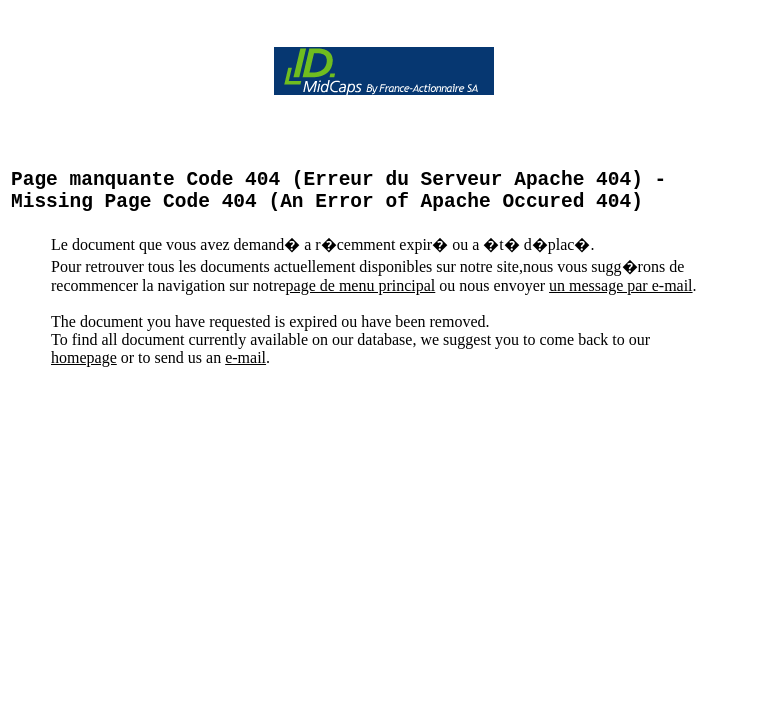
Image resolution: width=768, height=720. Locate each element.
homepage (84, 367)
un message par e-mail (621, 295)
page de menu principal (361, 295)
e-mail (245, 367)
